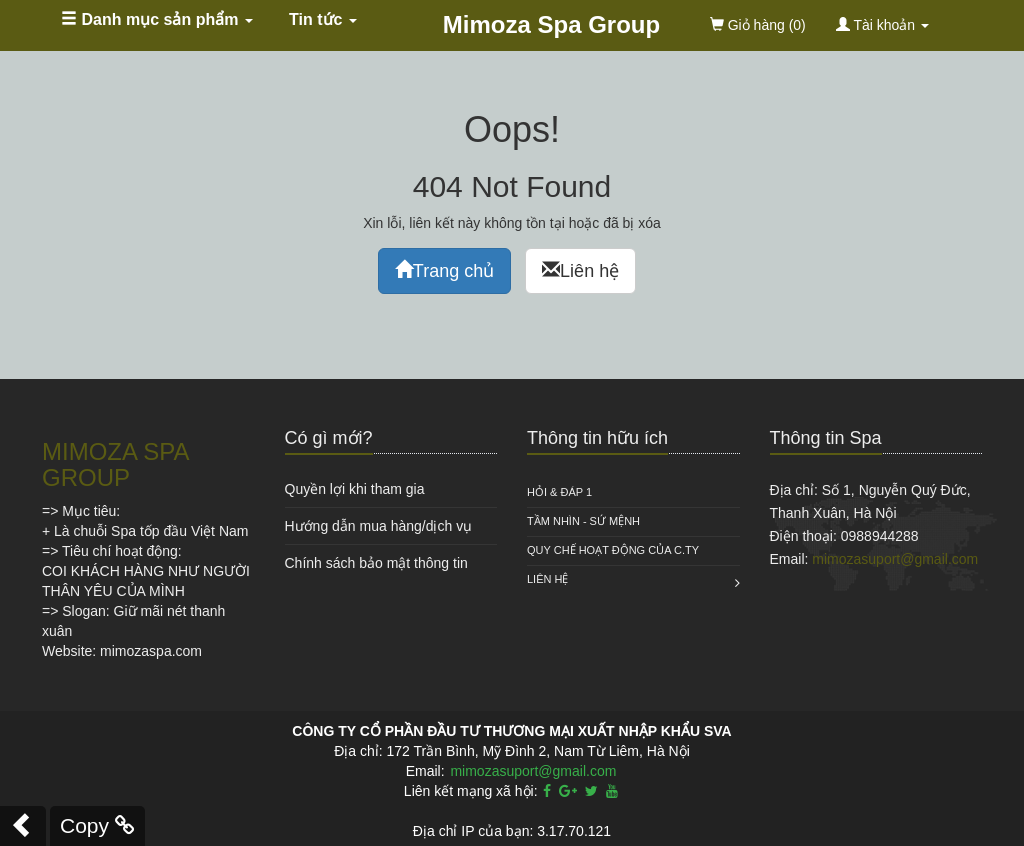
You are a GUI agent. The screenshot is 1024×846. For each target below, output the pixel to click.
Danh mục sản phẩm (157, 19)
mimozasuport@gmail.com (895, 559)
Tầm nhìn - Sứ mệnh (583, 521)
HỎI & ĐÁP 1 (559, 492)
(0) (758, 25)
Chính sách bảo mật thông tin (376, 563)
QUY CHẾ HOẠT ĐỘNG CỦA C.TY (613, 550)
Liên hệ (580, 270)
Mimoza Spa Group (551, 24)
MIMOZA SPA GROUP (115, 464)
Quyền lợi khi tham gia (355, 489)
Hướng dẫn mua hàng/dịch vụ (379, 526)
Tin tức (323, 19)
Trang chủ (444, 270)
